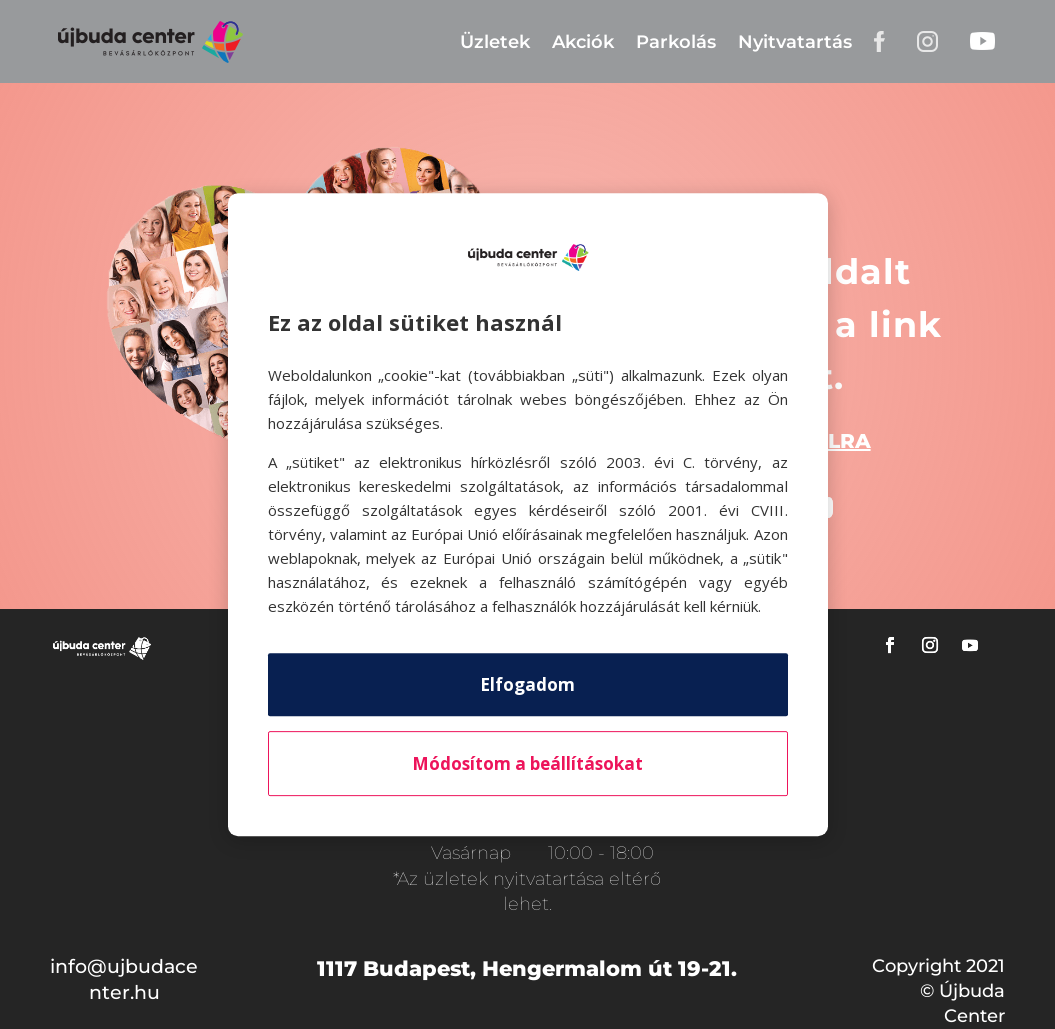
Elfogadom (527, 684)
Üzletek (495, 42)
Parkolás (676, 42)
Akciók (583, 42)
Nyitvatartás (795, 42)
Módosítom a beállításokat (527, 763)
